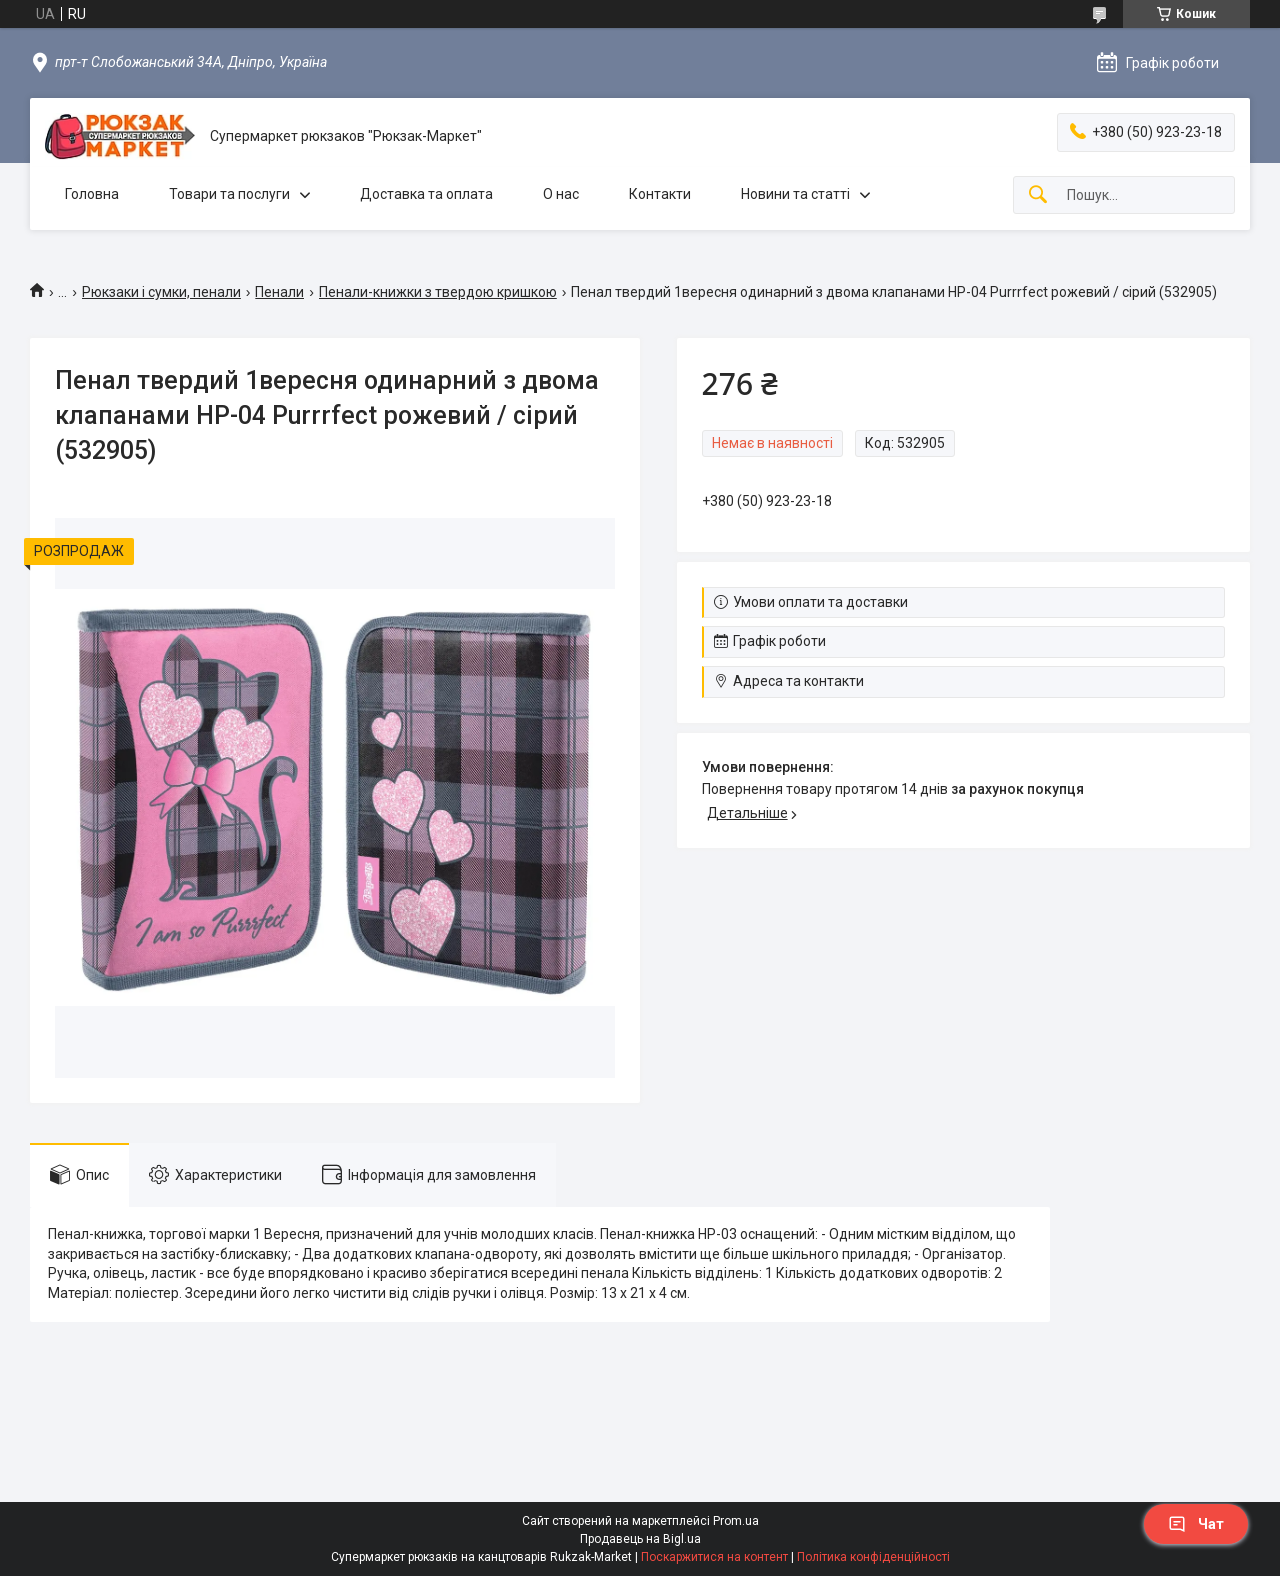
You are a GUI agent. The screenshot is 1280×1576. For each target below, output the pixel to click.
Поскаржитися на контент (714, 1557)
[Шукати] (1038, 195)
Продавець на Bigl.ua (640, 1539)
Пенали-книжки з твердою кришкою (438, 292)
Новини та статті (795, 194)
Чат (1196, 1524)
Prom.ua (736, 1521)
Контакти (660, 194)
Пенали (279, 292)
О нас (561, 194)
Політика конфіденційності (873, 1557)
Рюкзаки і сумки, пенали (161, 292)
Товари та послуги (229, 194)
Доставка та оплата (426, 194)
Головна (92, 194)
